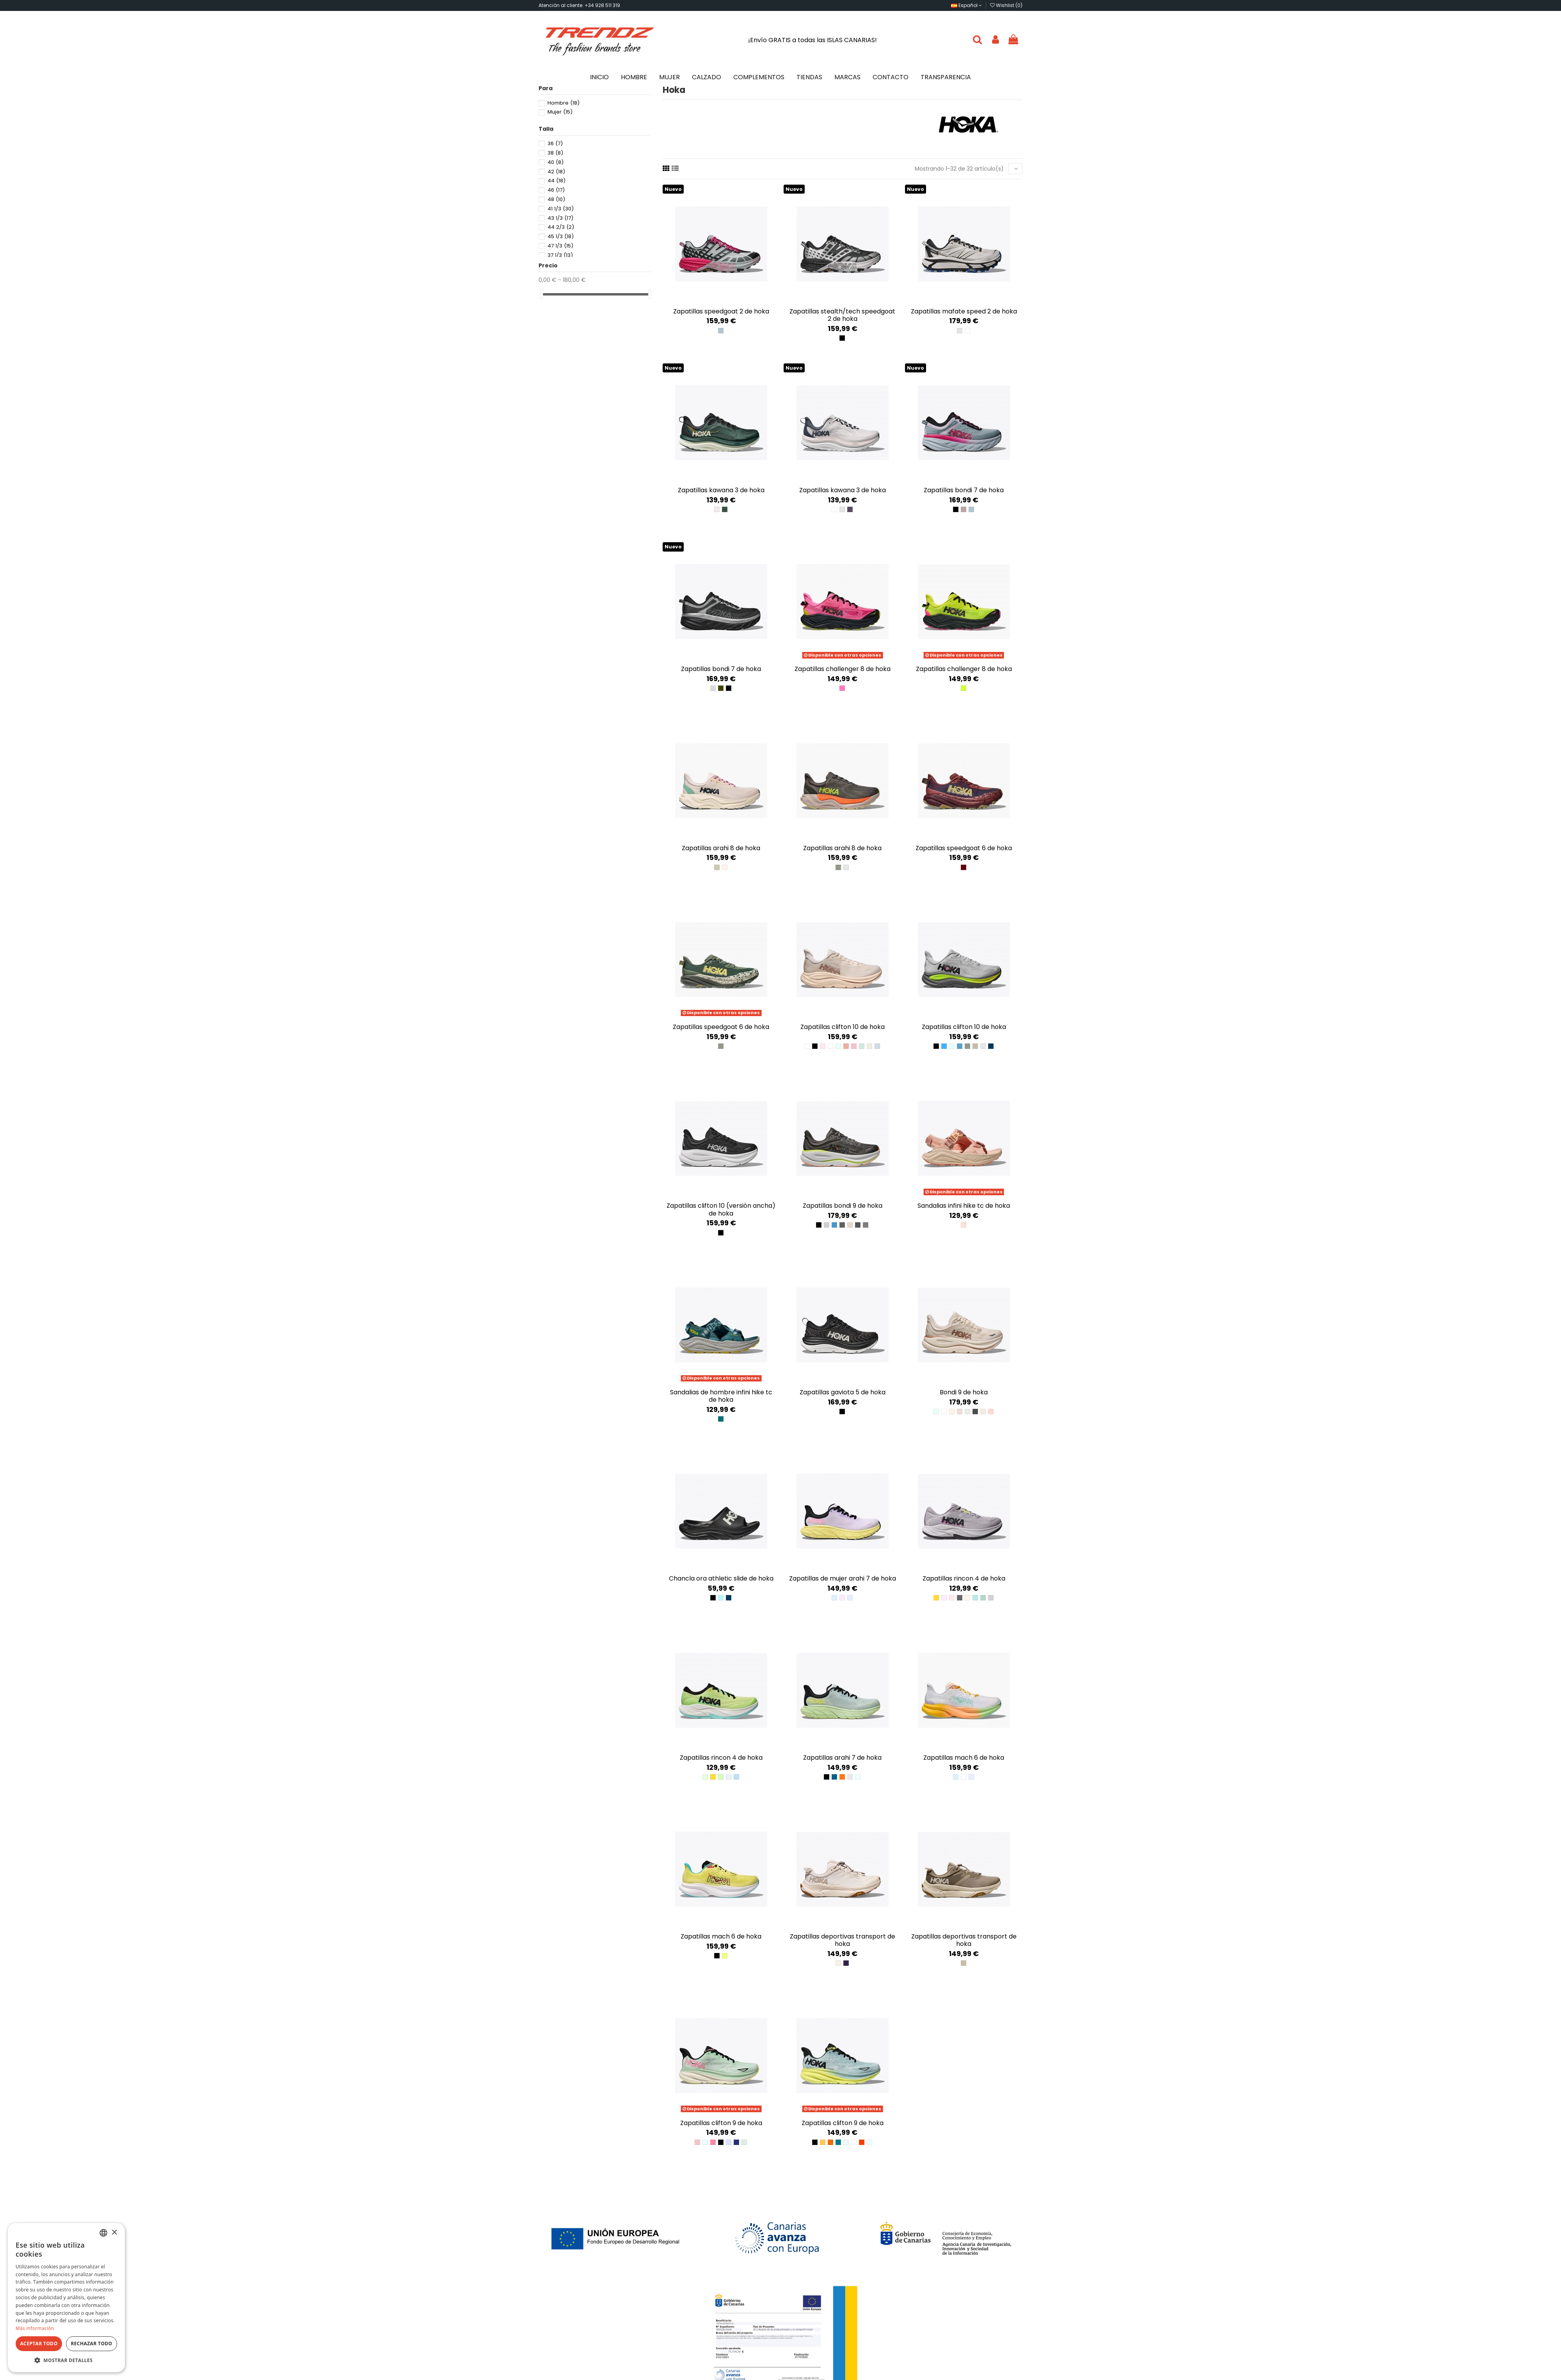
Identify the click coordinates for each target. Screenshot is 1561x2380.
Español (966, 5)
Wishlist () (1006, 5)
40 (556, 162)
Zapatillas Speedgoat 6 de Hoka (964, 848)
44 (556, 180)
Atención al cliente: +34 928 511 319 (579, 5)
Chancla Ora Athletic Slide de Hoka (721, 1578)
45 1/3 (561, 236)
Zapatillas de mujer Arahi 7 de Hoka (842, 1578)
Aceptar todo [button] (38, 2343)
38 (555, 153)
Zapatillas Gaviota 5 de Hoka (842, 1392)
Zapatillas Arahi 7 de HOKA (842, 1757)
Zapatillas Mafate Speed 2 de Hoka (964, 311)
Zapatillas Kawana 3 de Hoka (721, 490)
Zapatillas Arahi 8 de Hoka (721, 848)
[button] (66, 2360)
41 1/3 (561, 208)
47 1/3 (560, 245)
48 (556, 199)
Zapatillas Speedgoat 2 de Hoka (721, 311)
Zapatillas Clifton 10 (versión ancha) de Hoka (721, 1209)
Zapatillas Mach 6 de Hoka (963, 1757)
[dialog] (66, 2297)
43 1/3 (560, 218)
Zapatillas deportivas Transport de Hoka (842, 1940)
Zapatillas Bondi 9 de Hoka (842, 1205)
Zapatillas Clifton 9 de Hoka (721, 2122)
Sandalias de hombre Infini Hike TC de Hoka (721, 1396)
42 (556, 171)
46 (556, 190)
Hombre (564, 103)
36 (555, 143)
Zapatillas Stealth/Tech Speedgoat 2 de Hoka (842, 315)
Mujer (560, 112)
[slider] (541, 294)
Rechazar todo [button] (91, 2343)
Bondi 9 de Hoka (964, 1392)
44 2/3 (561, 227)
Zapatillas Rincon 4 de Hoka (964, 1578)
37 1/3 (560, 255)
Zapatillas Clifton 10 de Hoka (842, 1026)
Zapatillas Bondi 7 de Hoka (964, 490)
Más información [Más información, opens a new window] (35, 2328)
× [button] (114, 2233)
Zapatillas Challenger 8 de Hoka (843, 668)
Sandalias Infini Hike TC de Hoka (963, 1205)
